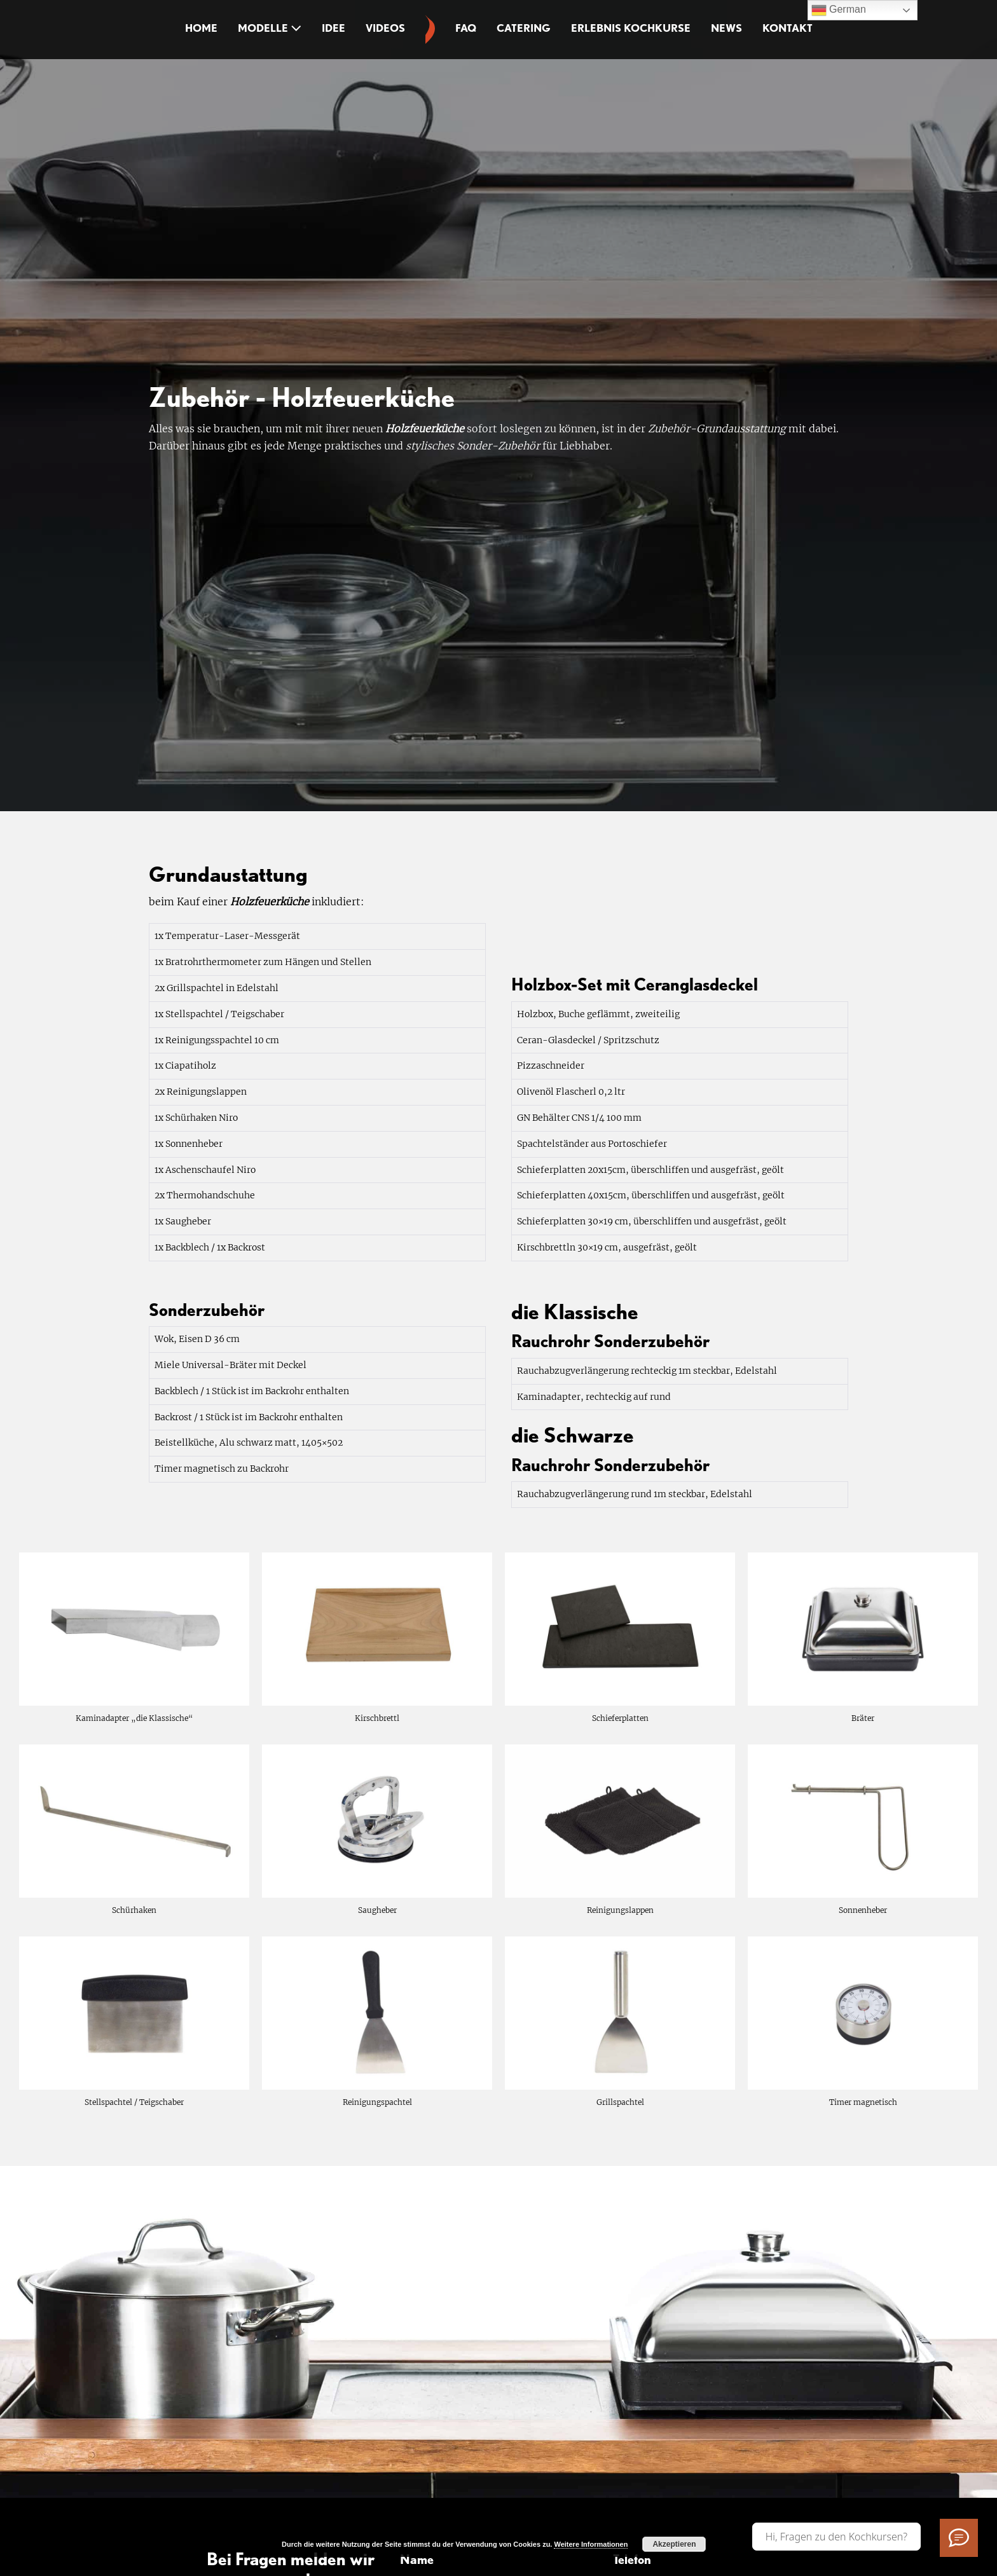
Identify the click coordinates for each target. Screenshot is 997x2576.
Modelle (269, 28)
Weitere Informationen (591, 2544)
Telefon (632, 2559)
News (726, 28)
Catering (524, 28)
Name (417, 2559)
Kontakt (787, 28)
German (838, 10)
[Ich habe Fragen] (959, 2538)
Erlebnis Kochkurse (631, 28)
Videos (385, 28)
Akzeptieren (674, 2544)
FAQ (465, 28)
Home (201, 28)
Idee (333, 28)
